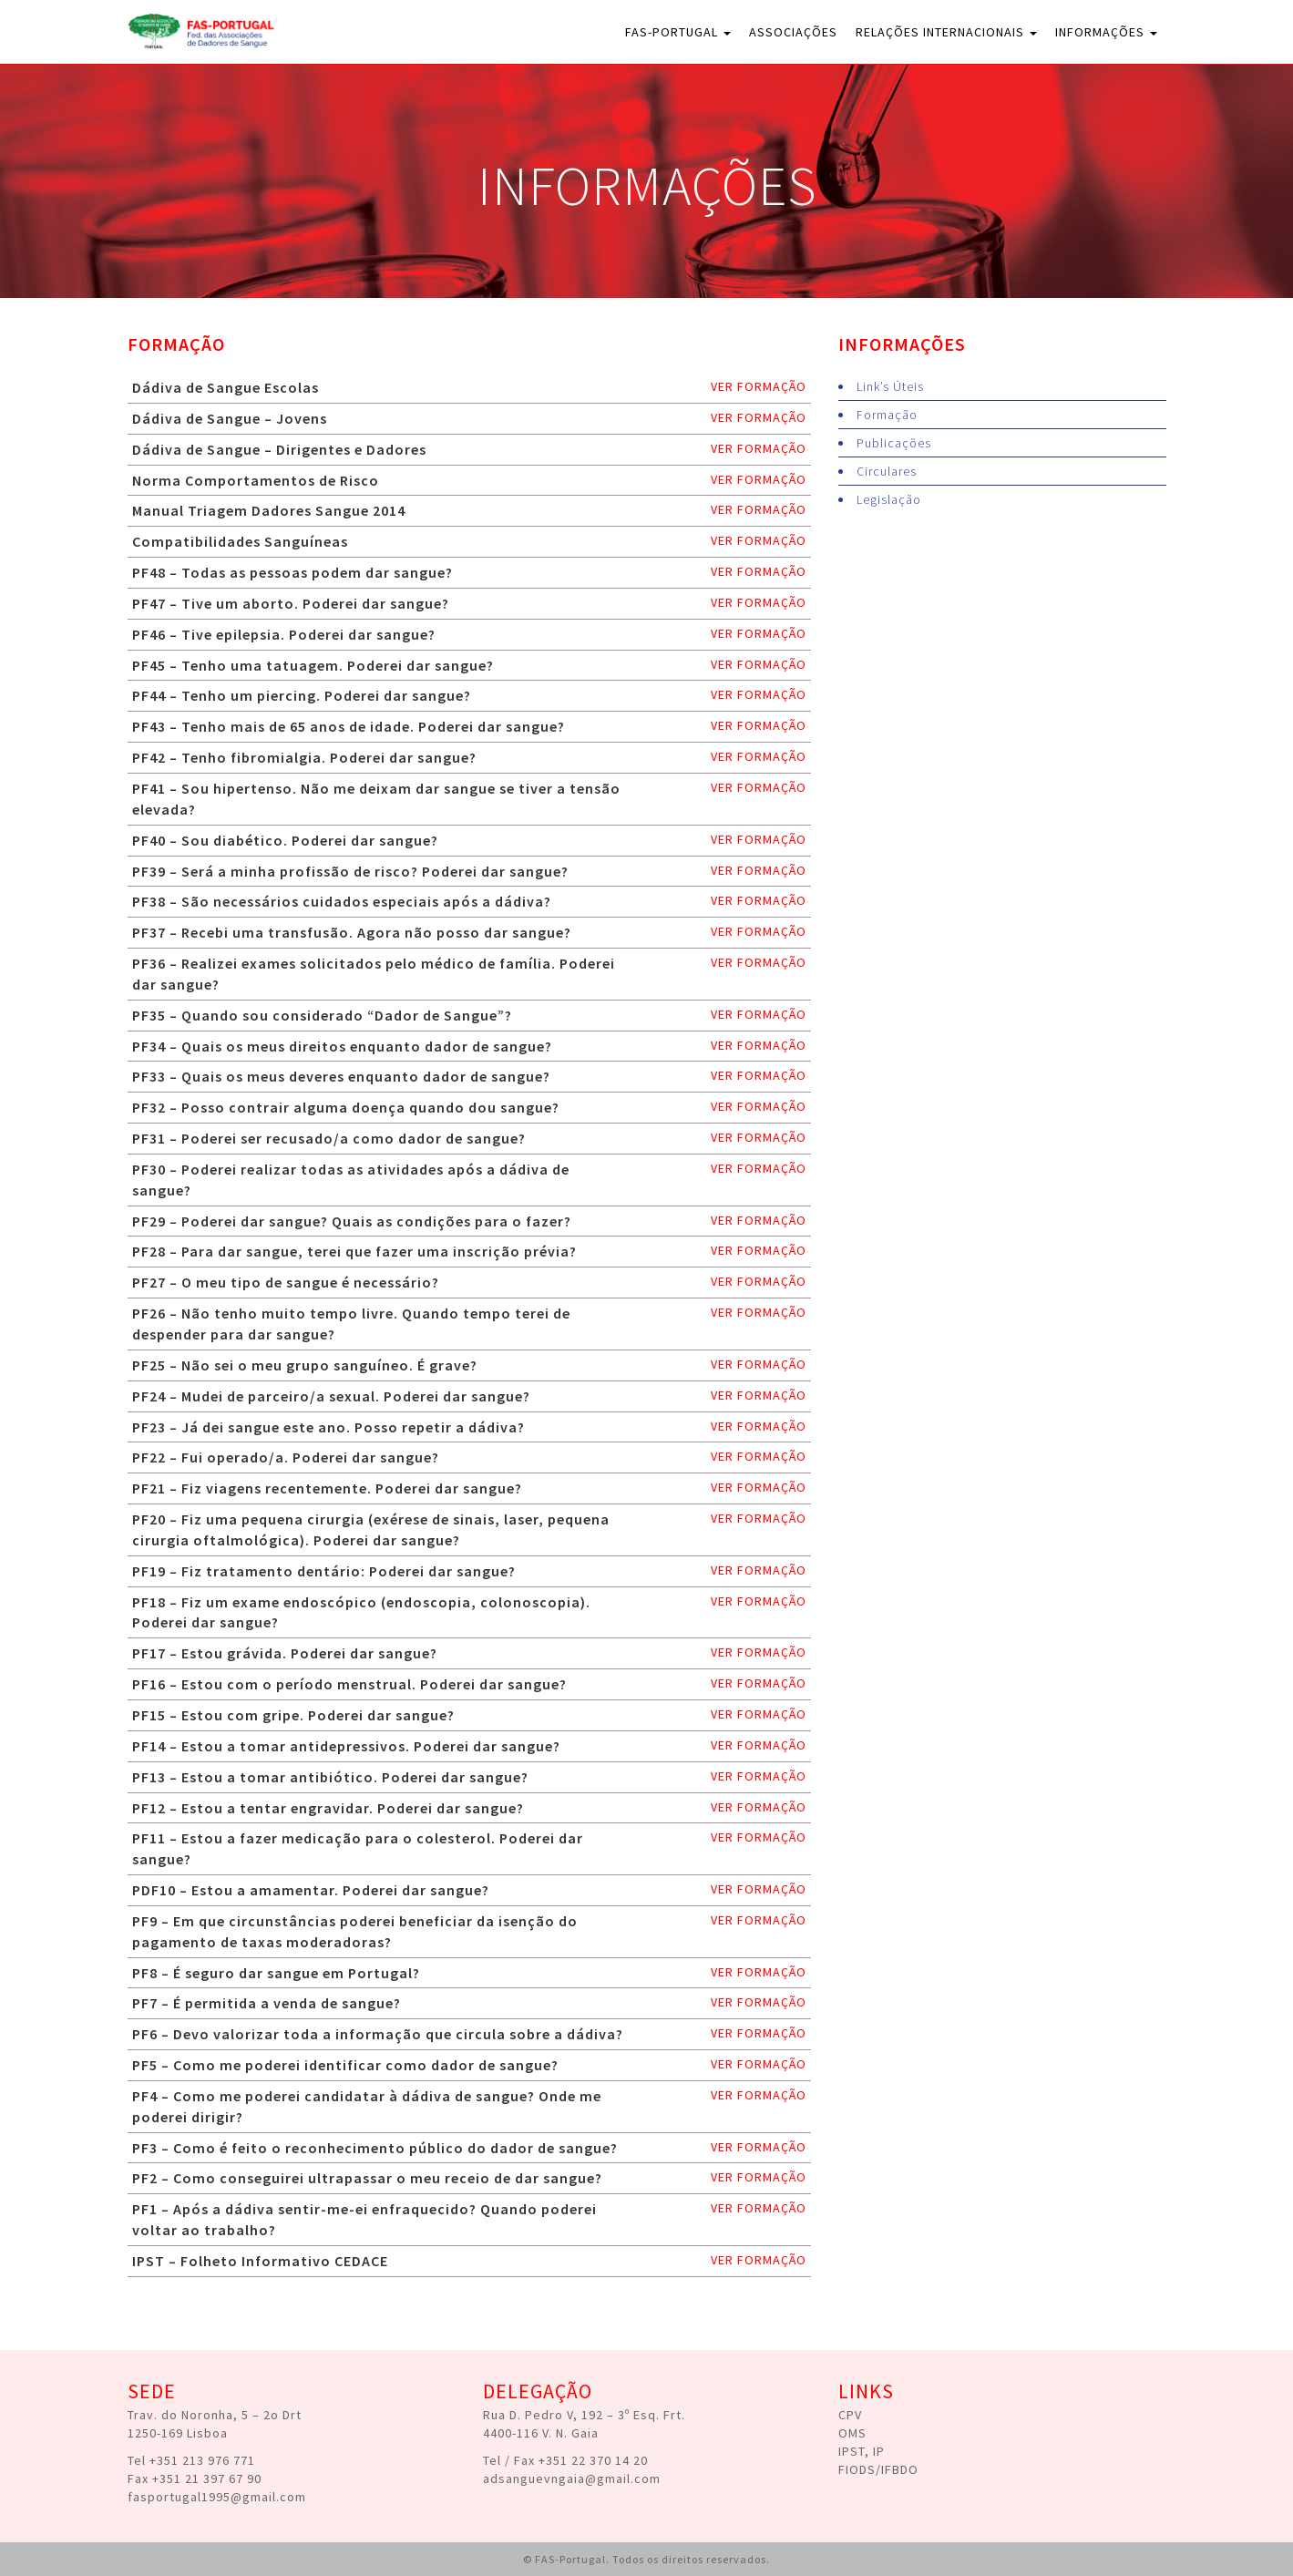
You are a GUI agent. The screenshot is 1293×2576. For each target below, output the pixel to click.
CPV (850, 2415)
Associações (793, 32)
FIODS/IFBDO (878, 2469)
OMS (852, 2433)
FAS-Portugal (678, 32)
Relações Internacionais (946, 32)
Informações (1106, 32)
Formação (887, 414)
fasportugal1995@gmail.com (217, 2497)
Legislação (889, 499)
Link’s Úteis (890, 386)
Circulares (887, 471)
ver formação (758, 386)
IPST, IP (861, 2451)
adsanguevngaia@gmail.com (572, 2478)
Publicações (894, 443)
